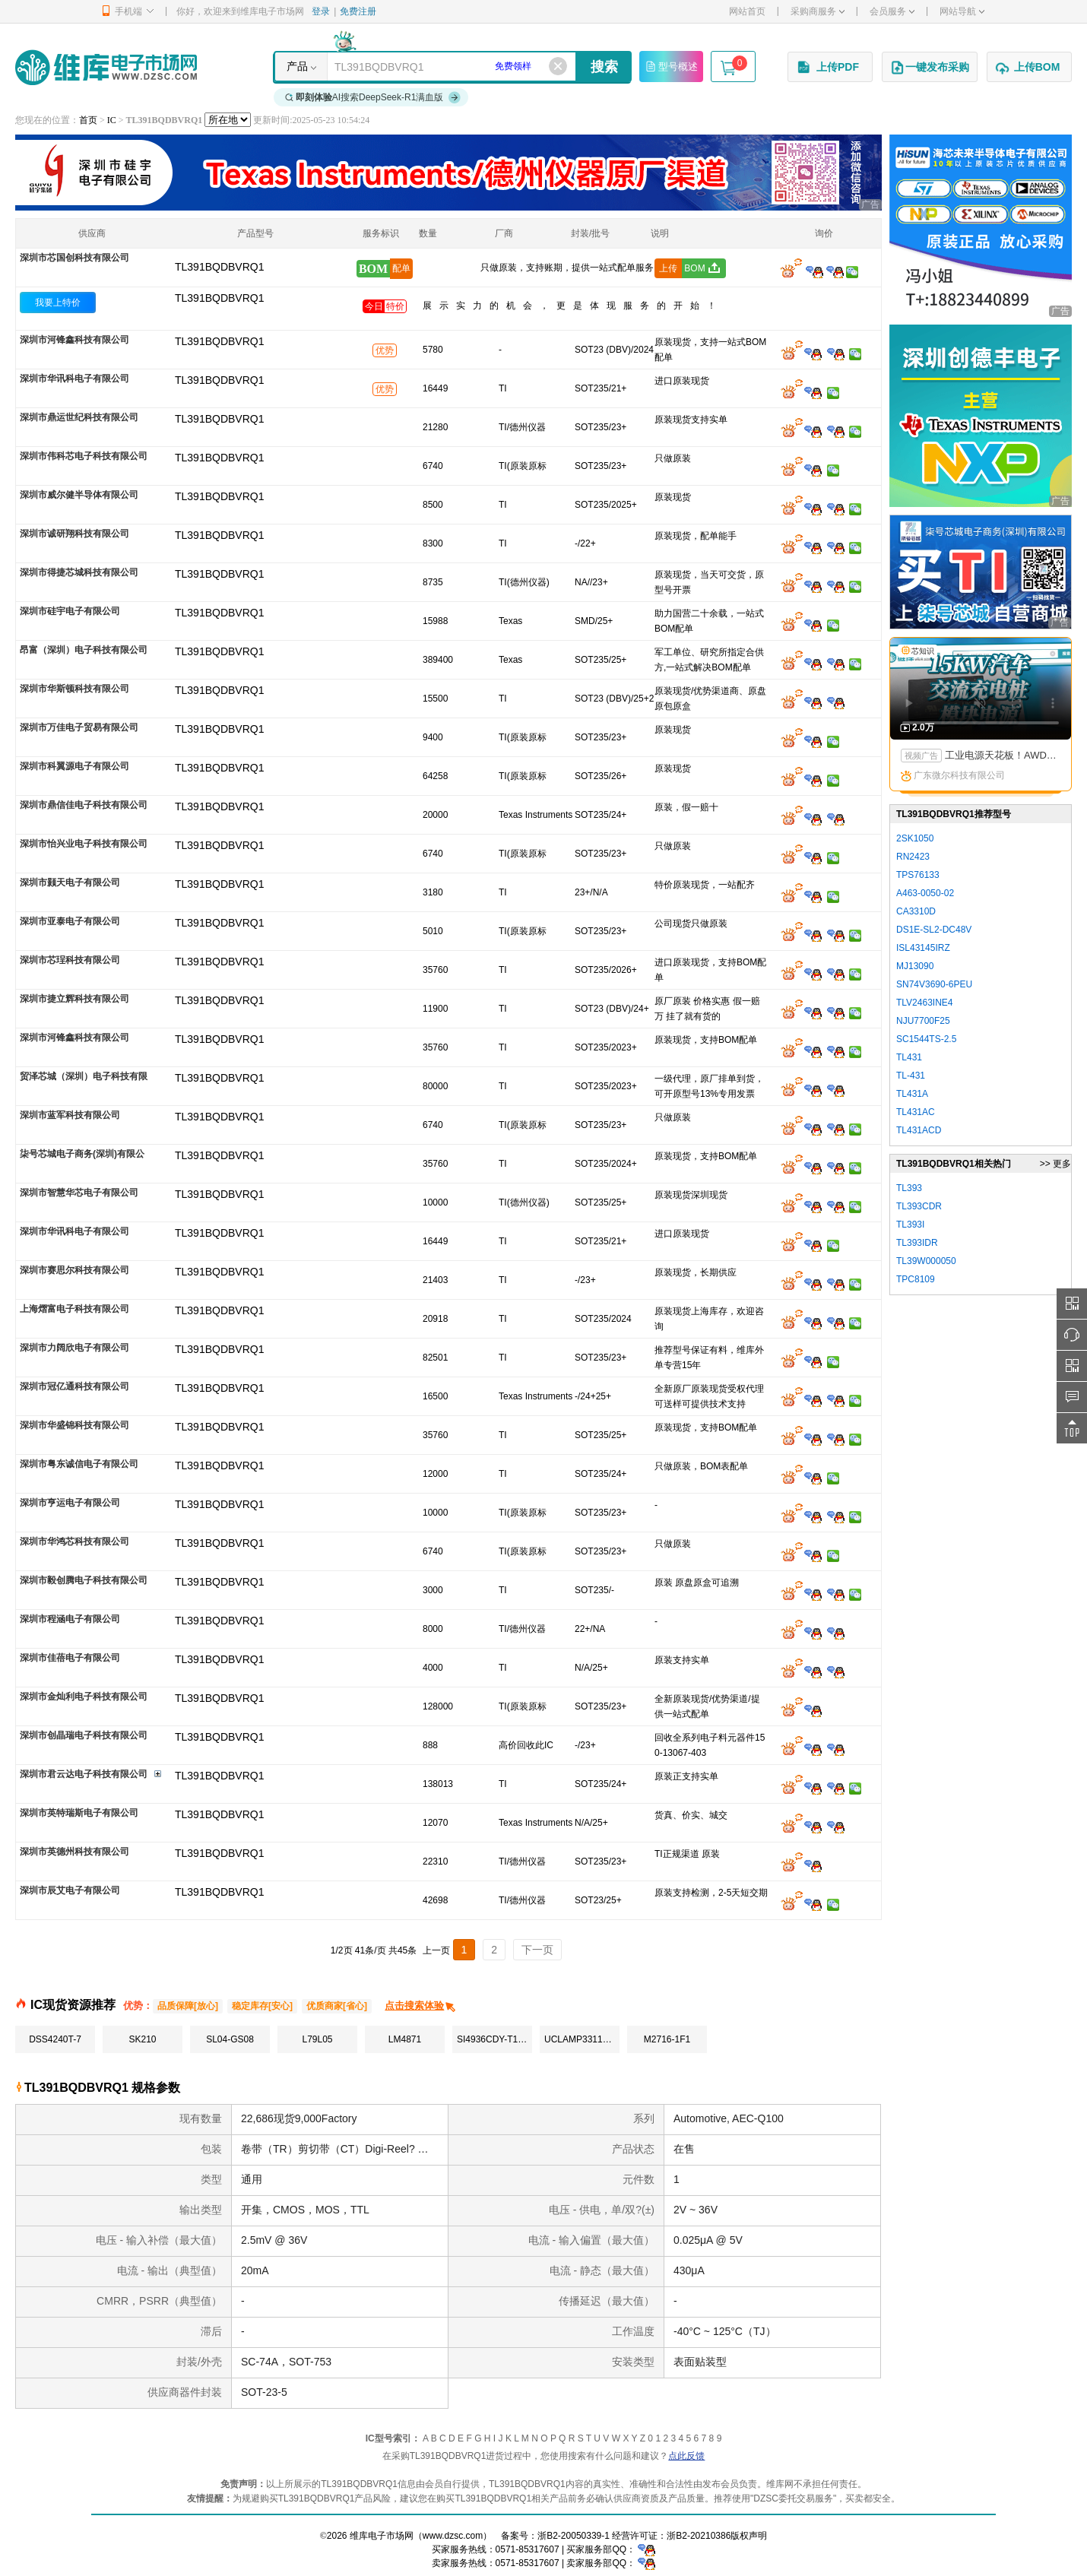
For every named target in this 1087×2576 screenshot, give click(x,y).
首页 (88, 120)
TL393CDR (919, 1206)
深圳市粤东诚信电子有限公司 (79, 1464)
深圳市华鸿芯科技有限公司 (74, 1541)
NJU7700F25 (923, 1021)
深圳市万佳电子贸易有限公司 (79, 727)
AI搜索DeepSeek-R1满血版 (373, 97)
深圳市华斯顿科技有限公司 (74, 688)
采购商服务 (818, 11)
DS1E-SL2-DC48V (933, 929)
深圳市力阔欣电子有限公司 (74, 1347)
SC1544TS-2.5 (926, 1039)
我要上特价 (58, 302)
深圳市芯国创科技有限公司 (74, 257)
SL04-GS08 (230, 2039)
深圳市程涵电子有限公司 (70, 1619)
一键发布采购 (929, 67)
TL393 (909, 1188)
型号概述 (671, 66)
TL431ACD (918, 1130)
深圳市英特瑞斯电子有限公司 (79, 1813)
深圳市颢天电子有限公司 (70, 882)
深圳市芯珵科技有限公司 (70, 960)
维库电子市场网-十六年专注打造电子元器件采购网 (106, 67)
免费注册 (358, 11)
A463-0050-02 (925, 893)
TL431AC (915, 1112)
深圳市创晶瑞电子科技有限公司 (83, 1735)
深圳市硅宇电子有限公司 (70, 611)
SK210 (142, 2039)
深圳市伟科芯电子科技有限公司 (83, 456)
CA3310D (916, 911)
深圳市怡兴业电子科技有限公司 (83, 843)
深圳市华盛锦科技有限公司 (74, 1425)
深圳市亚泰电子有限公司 (70, 921)
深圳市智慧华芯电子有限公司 (79, 1192)
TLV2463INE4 (924, 1002)
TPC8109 (915, 1279)
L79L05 (317, 2039)
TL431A (912, 1093)
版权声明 (748, 2535)
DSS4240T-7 (55, 2039)
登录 (321, 11)
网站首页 (747, 11)
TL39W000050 (926, 1261)
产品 (297, 66)
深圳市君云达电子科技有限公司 (83, 1774)
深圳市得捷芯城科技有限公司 (79, 572)
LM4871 (404, 2039)
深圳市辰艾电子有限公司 (70, 1890)
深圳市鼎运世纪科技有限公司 (79, 417)
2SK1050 (914, 838)
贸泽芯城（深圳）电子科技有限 (83, 1076)
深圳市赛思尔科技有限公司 (74, 1270)
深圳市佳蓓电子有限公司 (70, 1657)
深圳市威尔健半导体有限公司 (79, 495)
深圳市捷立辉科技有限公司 (74, 998)
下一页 (537, 1950)
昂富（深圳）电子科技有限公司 (83, 650)
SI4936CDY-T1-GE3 (494, 2039)
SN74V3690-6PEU (934, 984)
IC (111, 120)
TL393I (910, 1224)
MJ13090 (914, 966)
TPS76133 (918, 875)
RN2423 (913, 856)
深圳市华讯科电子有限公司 (74, 378)
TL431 (909, 1057)
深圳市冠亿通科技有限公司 (74, 1386)
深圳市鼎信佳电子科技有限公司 (83, 805)
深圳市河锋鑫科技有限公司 (74, 339)
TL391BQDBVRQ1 (220, 298)
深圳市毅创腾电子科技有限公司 (83, 1580)
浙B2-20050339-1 (573, 2535)
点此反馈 (686, 2456)
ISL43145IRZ (923, 948)
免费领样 (513, 66)
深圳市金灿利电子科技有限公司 (83, 1696)
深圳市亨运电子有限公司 (70, 1502)
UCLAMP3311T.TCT (582, 2039)
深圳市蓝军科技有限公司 (70, 1115)
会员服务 (892, 11)
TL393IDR (917, 1242)
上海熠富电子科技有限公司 (74, 1309)
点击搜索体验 (421, 2005)
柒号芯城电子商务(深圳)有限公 (82, 1154)
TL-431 (910, 1075)
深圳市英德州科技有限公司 (74, 1851)
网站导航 (962, 11)
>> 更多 (1055, 1163)
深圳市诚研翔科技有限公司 (74, 533)
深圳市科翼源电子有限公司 (74, 766)
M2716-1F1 (667, 2039)
